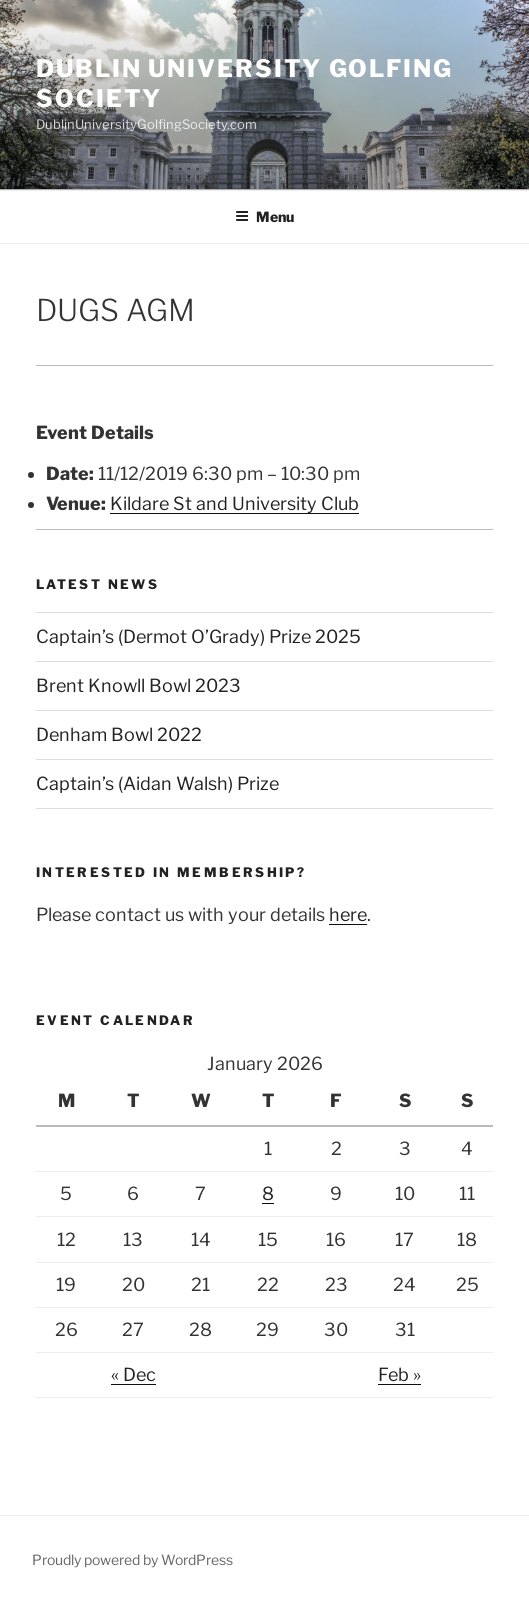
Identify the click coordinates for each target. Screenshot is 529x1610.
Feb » (399, 1374)
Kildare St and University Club (234, 503)
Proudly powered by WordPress (132, 1559)
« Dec (133, 1374)
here (348, 914)
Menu (264, 216)
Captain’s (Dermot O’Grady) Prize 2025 (198, 636)
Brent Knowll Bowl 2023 (138, 685)
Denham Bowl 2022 (119, 734)
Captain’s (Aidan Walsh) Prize (157, 783)
